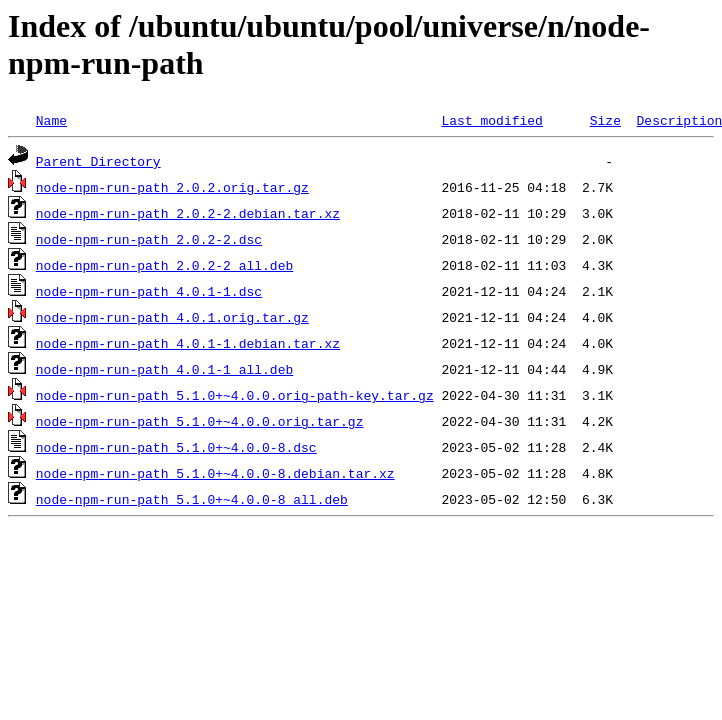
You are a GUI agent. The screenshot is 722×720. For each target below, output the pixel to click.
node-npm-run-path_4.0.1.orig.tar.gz (172, 317)
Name (51, 120)
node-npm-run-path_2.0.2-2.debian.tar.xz (188, 213)
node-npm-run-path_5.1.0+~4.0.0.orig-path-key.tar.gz (235, 395)
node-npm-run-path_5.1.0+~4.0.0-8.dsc (176, 447)
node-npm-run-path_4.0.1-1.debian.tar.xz (188, 343)
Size (605, 120)
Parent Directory (98, 161)
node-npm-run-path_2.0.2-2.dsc (149, 239)
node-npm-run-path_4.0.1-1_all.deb (164, 369)
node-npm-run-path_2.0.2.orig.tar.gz (172, 187)
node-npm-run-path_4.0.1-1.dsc (149, 291)
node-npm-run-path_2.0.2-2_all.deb (164, 265)
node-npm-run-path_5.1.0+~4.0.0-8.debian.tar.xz (215, 473)
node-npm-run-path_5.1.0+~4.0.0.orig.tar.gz (200, 421)
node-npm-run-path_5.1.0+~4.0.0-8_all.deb (192, 499)
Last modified (491, 120)
